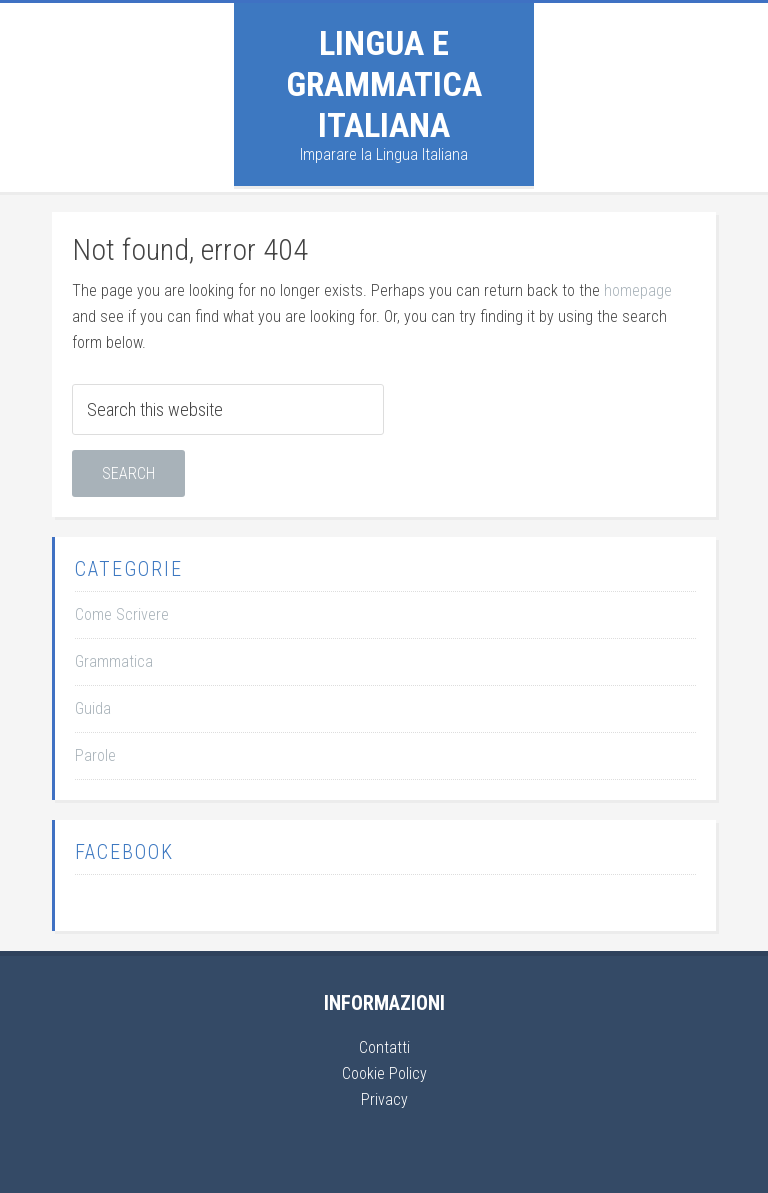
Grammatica (114, 661)
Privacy (384, 1099)
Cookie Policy (384, 1073)
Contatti (384, 1047)
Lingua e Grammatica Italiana (384, 84)
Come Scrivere (122, 614)
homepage (638, 290)
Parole (95, 755)
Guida (93, 708)
